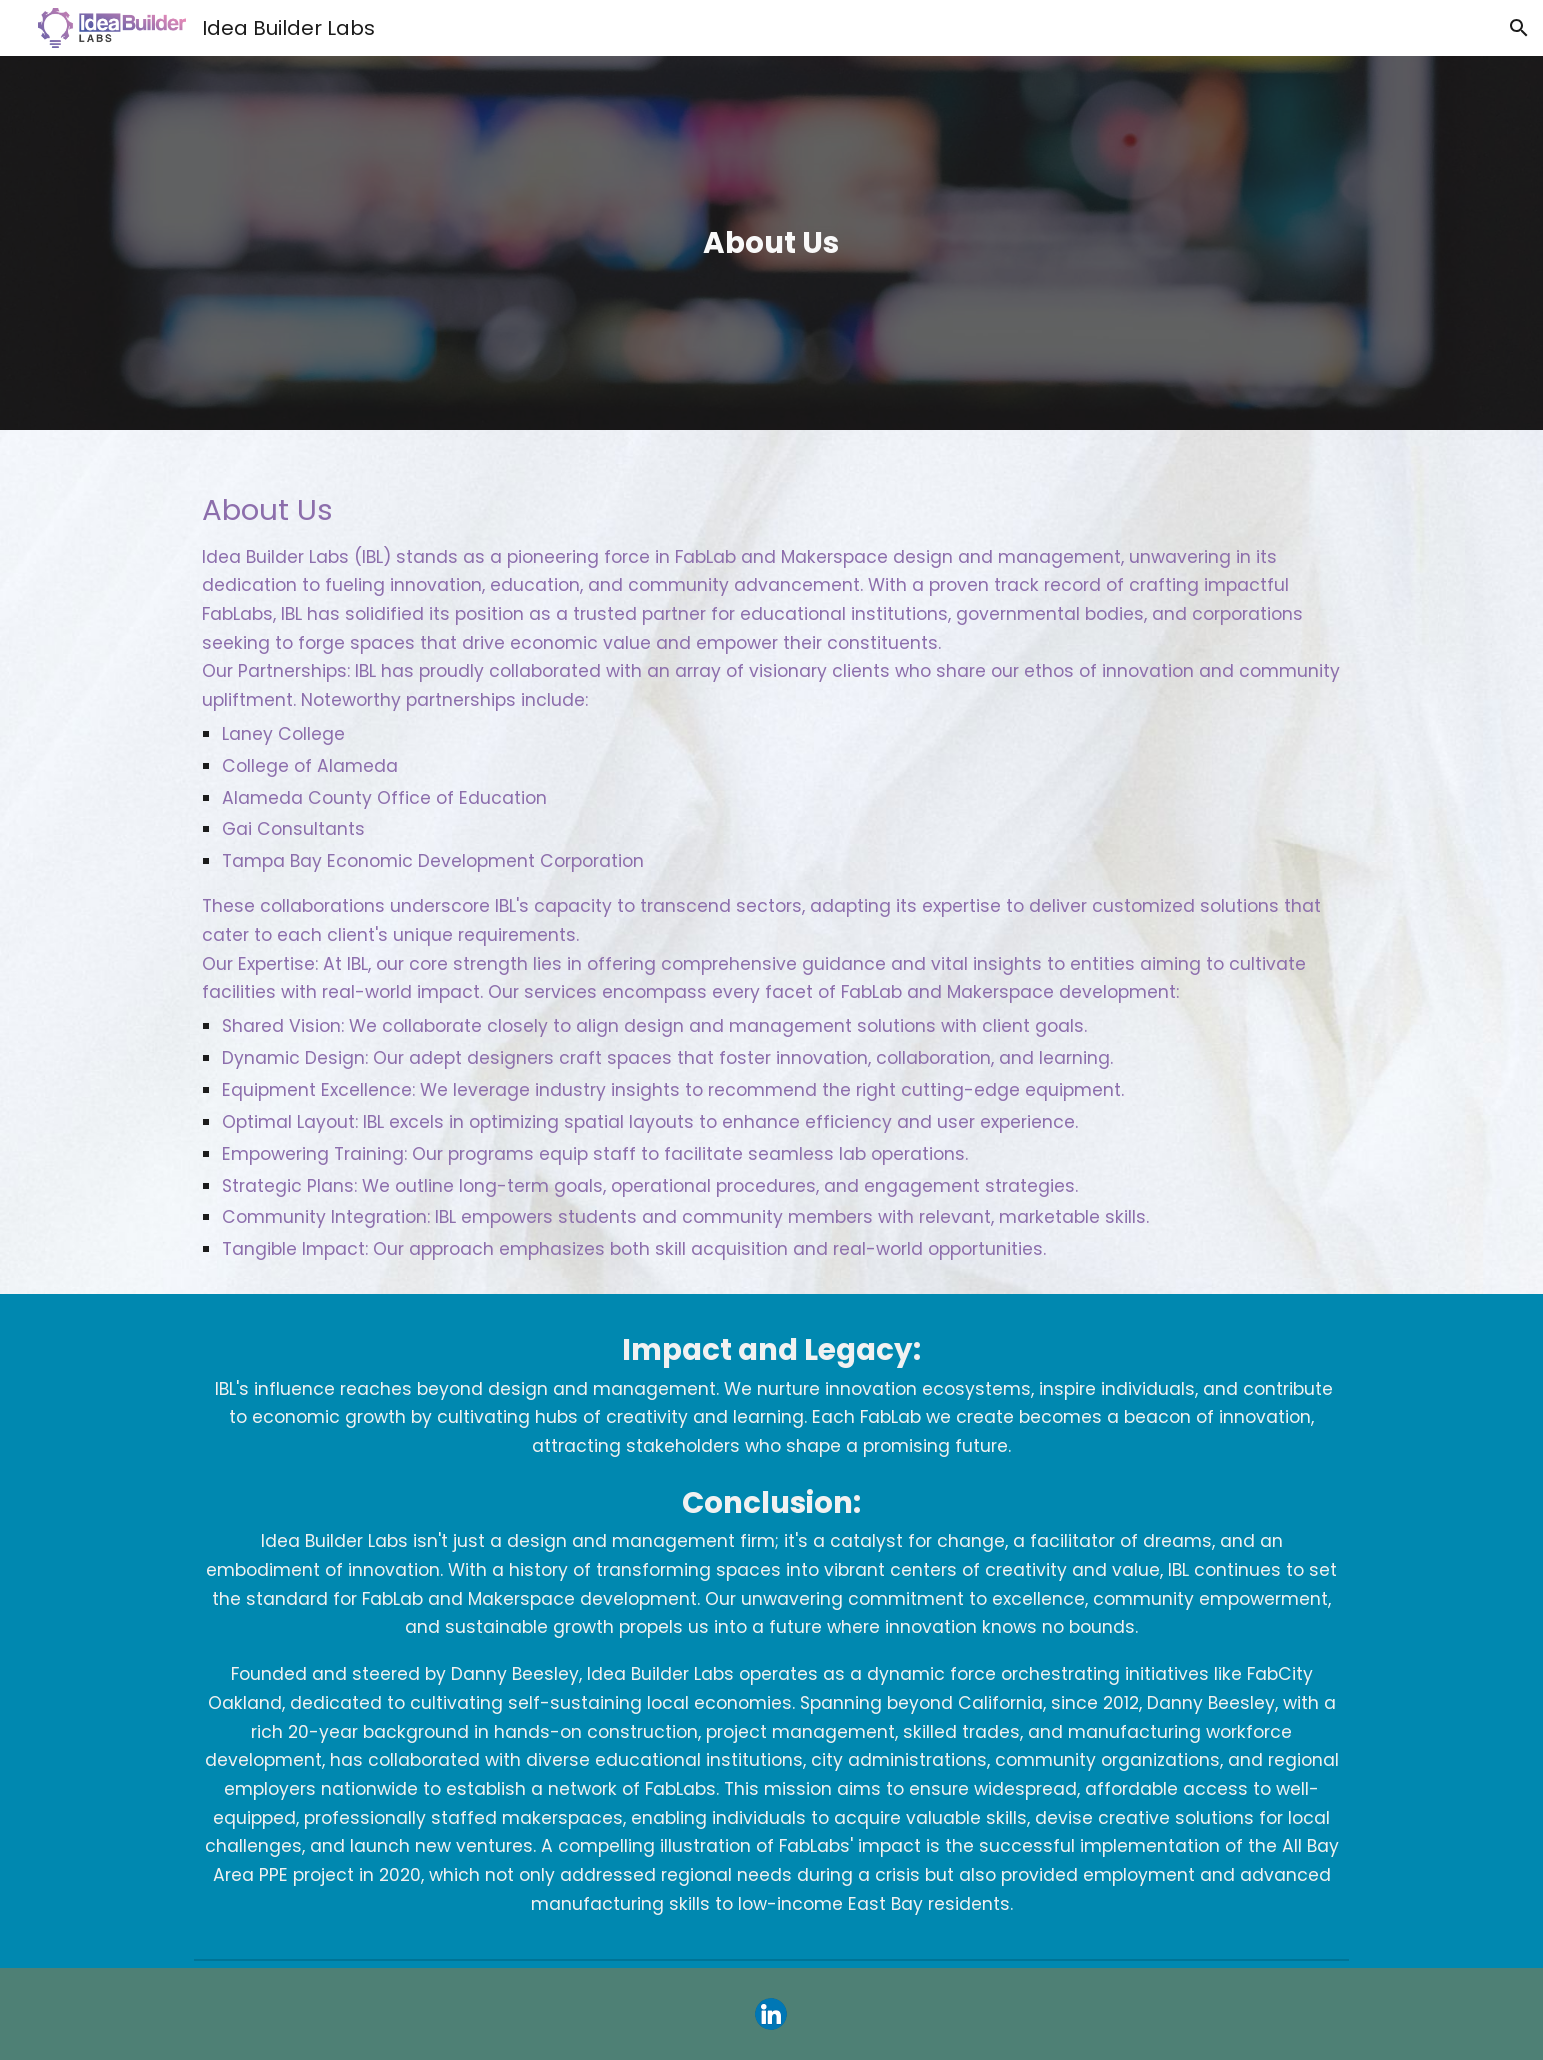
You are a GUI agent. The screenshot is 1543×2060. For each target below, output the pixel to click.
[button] (1519, 28)
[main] (772, 243)
